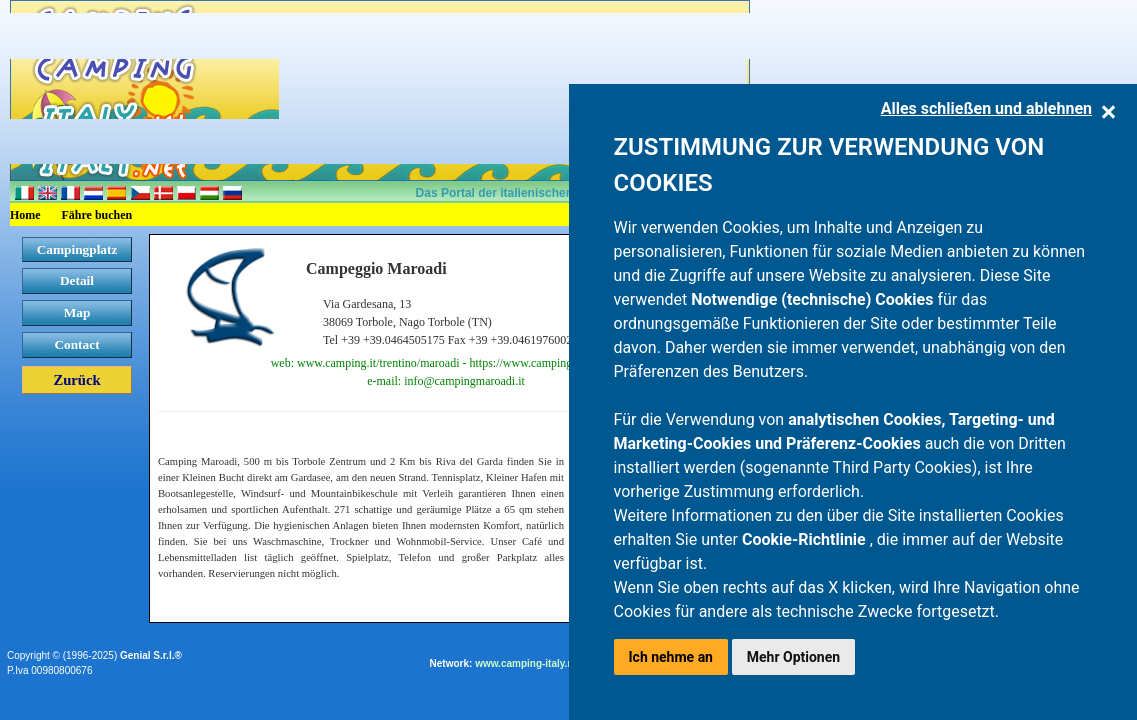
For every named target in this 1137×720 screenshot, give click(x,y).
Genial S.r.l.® (151, 655)
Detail (77, 280)
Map (77, 312)
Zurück (76, 380)
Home (25, 215)
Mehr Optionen (793, 657)
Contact (76, 344)
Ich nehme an (671, 657)
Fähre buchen (97, 215)
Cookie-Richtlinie (806, 539)
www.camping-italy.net (528, 663)
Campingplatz (77, 249)
